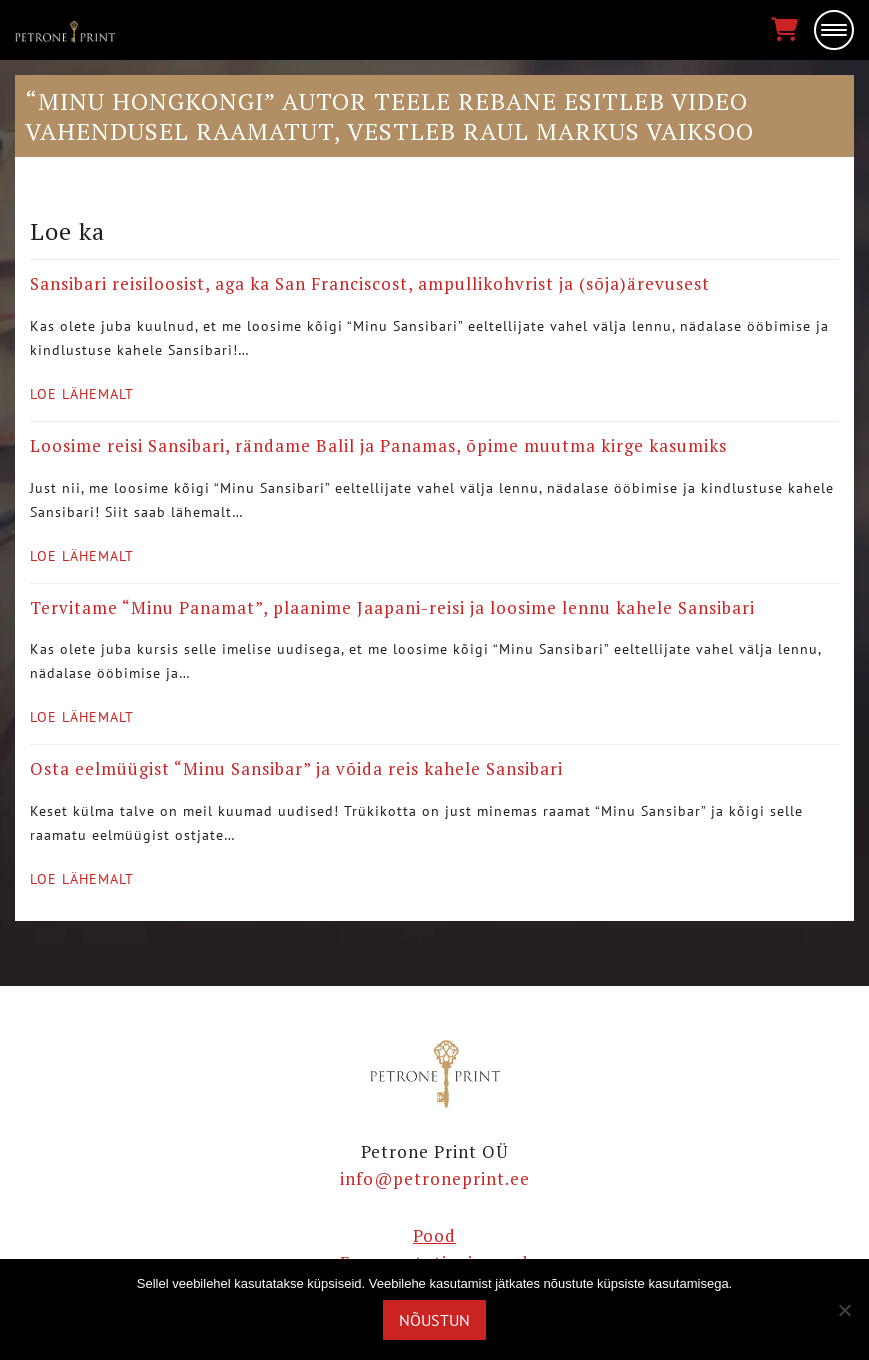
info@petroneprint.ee (435, 1178)
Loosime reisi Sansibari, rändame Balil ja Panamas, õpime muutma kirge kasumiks (378, 445)
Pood (434, 1235)
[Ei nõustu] (844, 1310)
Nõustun (434, 1320)
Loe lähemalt (82, 394)
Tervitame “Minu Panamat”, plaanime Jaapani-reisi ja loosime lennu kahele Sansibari (392, 607)
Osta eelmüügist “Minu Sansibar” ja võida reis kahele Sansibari (296, 768)
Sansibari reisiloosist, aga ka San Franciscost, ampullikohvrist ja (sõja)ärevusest (370, 283)
